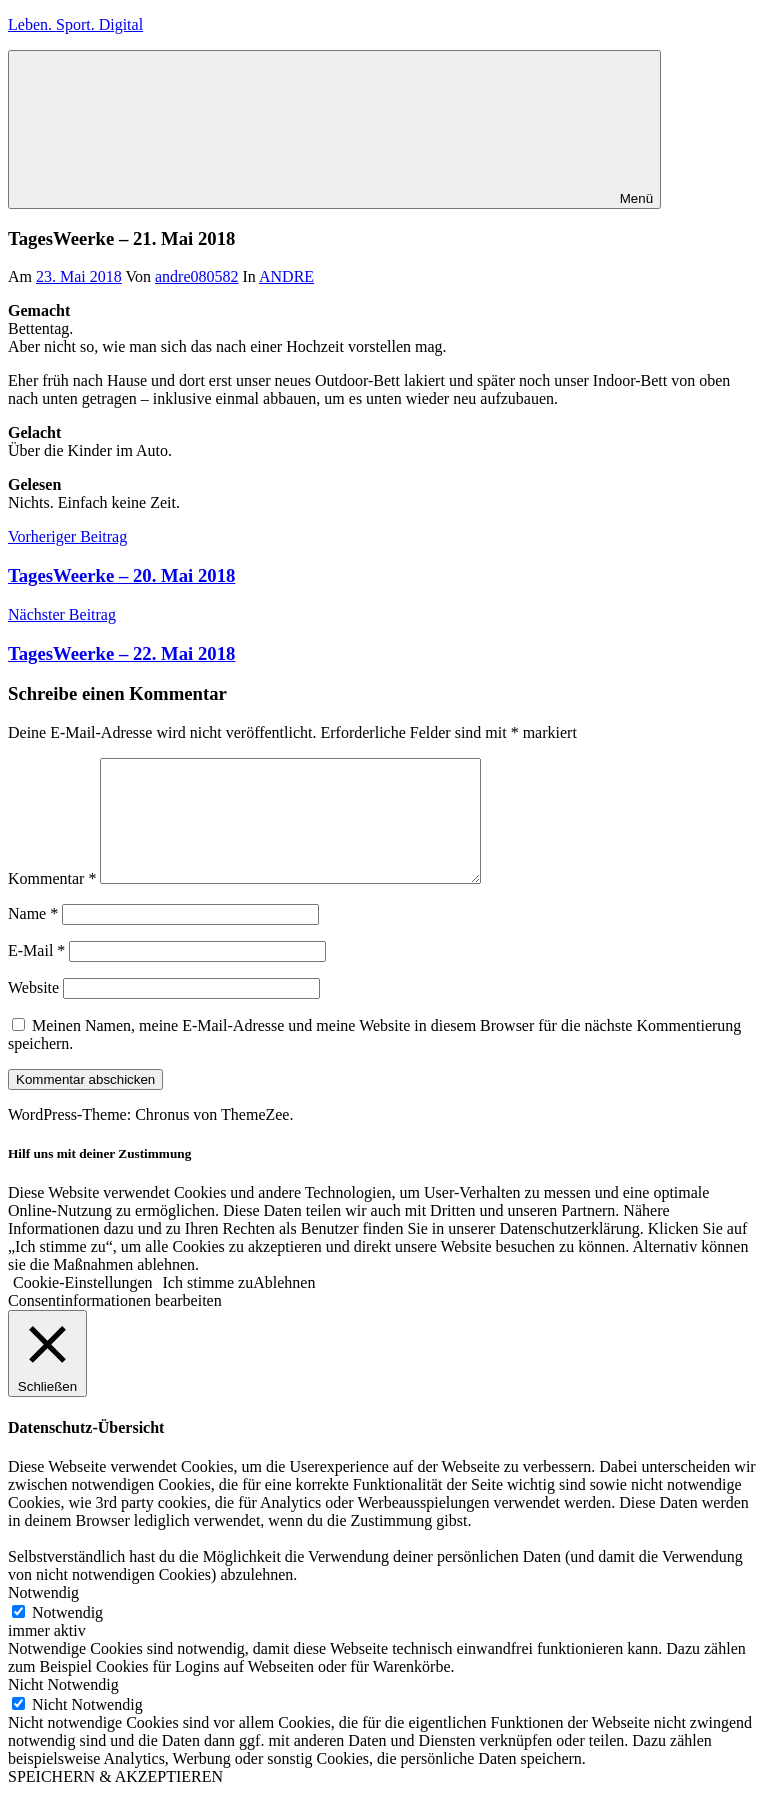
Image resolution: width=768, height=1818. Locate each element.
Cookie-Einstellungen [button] (83, 1306)
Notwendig (67, 1636)
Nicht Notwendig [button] (63, 1708)
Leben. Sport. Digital (75, 24)
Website (33, 1011)
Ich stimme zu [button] (208, 1306)
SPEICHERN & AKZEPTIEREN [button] (115, 1800)
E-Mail (36, 974)
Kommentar (52, 902)
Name (33, 937)
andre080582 (197, 276)
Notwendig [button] (43, 1616)
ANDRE (286, 276)
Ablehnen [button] (284, 1306)
